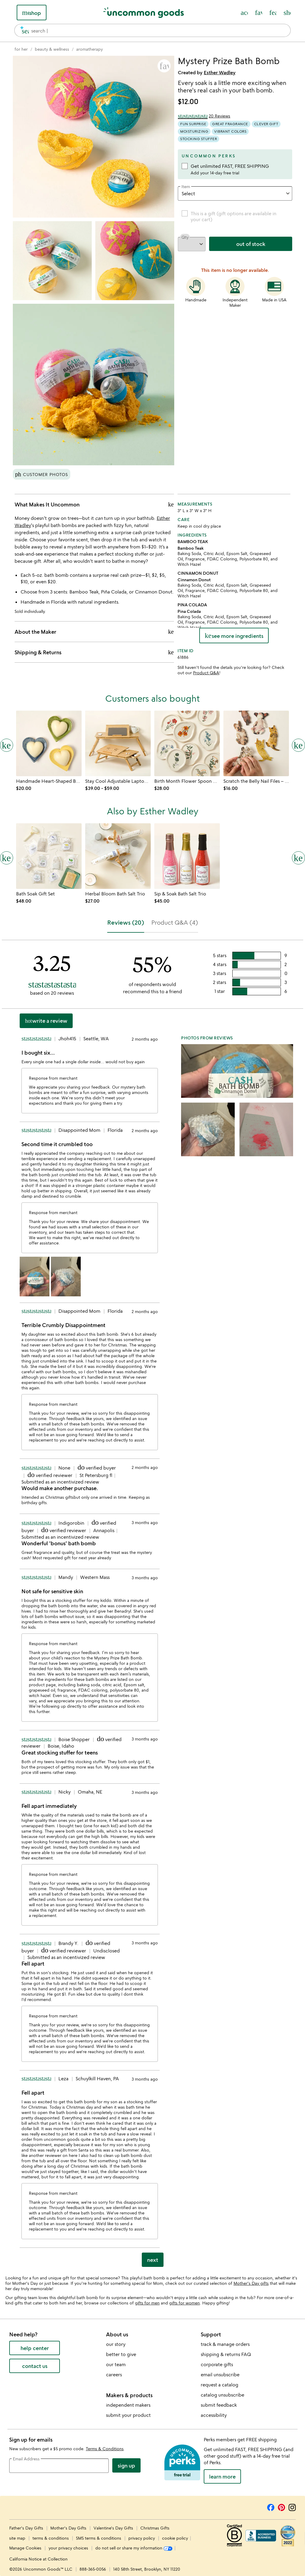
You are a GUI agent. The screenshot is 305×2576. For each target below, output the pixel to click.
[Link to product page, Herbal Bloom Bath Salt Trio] (118, 856)
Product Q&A (206, 672)
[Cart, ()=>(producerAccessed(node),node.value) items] (287, 12)
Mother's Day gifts (251, 2283)
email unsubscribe (220, 2374)
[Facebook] (270, 2507)
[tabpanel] (152, 1606)
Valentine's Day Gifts (114, 2527)
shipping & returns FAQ (226, 2354)
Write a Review (46, 1020)
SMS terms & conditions (98, 2538)
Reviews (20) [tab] (125, 922)
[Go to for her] (21, 49)
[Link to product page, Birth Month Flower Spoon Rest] (187, 743)
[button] (164, 65)
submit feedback (219, 2405)
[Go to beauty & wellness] (52, 49)
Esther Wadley (220, 72)
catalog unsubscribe (222, 2395)
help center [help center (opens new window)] (35, 2348)
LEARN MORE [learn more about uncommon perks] (222, 2476)
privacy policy (141, 2538)
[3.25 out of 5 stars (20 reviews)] (204, 116)
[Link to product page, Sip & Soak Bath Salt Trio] (187, 856)
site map (17, 2538)
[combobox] (152, 30)
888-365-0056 (93, 2569)
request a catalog (219, 2385)
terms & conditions (50, 2538)
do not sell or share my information (133, 2547)
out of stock (250, 243)
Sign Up (126, 2465)
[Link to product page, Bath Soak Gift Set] (49, 856)
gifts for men (147, 2302)
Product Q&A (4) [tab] (174, 922)
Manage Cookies (25, 2547)
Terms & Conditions (105, 2448)
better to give (121, 2354)
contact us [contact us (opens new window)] (34, 2366)
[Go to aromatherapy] (89, 49)
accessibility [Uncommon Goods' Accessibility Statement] (214, 2415)
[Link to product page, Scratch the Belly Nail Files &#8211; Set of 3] (256, 743)
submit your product (128, 2415)
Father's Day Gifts (26, 2527)
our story (115, 2344)
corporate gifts (217, 2364)
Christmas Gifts (154, 2527)
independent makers (128, 2405)
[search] (22, 30)
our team (116, 2364)
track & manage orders (225, 2344)
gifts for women (184, 2302)
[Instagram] (292, 2507)
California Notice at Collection (38, 2558)
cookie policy (175, 2538)
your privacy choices (68, 2547)
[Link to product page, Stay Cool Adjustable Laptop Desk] (118, 743)
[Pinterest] (281, 2507)
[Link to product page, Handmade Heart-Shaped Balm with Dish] (49, 743)
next (152, 2259)
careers (114, 2374)
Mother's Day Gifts (69, 2527)
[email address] (59, 2466)
